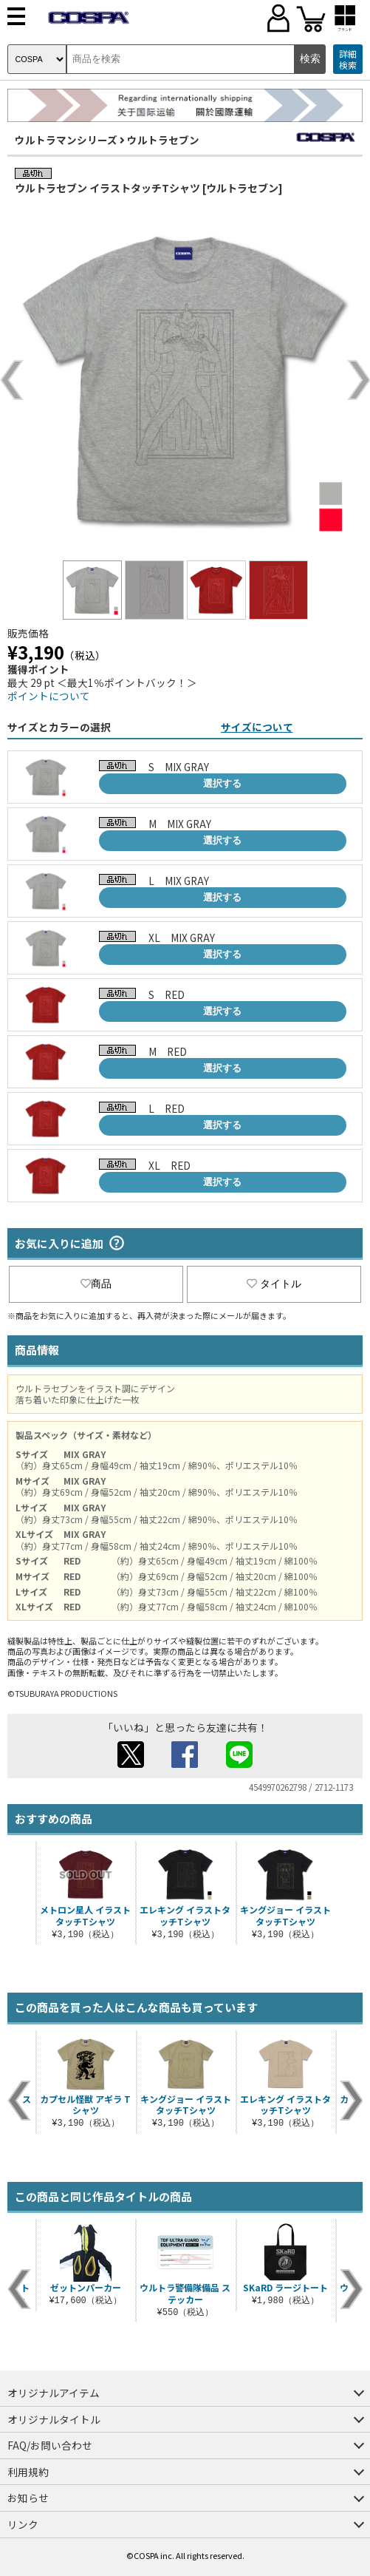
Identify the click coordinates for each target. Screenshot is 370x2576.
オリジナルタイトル (53, 2419)
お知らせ (28, 2497)
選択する (222, 783)
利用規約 (28, 2471)
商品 (96, 1283)
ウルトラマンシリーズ (66, 139)
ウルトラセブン (163, 139)
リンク (22, 2524)
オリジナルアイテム (53, 2392)
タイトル (274, 1283)
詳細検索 (348, 59)
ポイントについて (48, 695)
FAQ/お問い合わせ (49, 2445)
